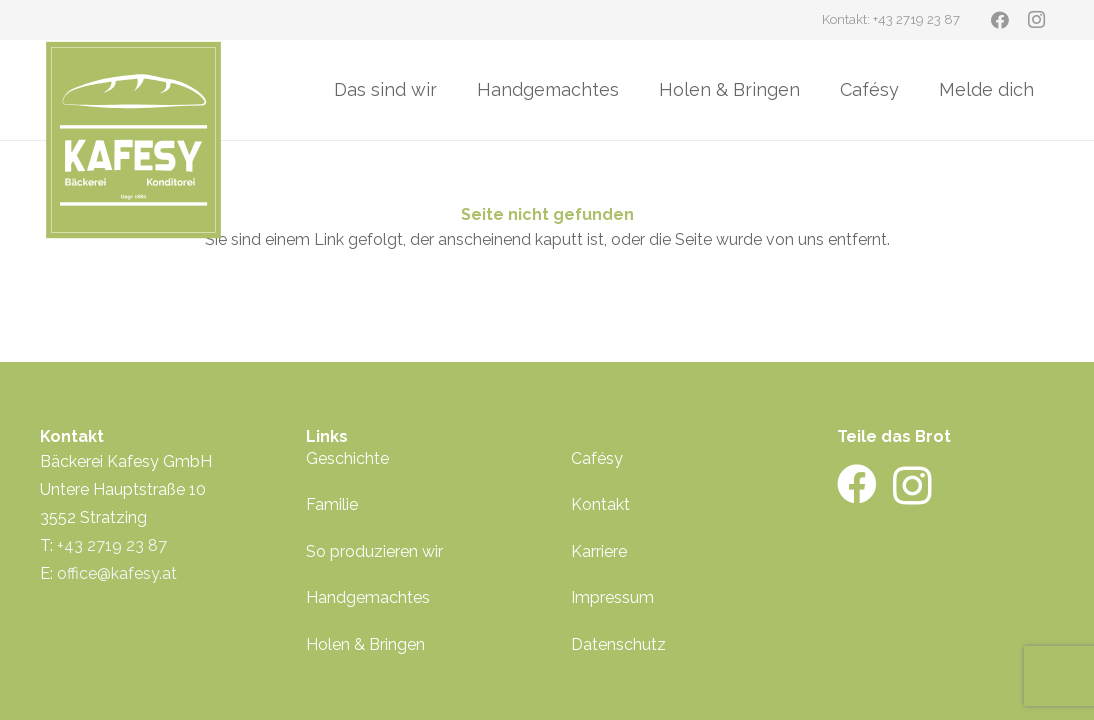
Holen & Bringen (365, 644)
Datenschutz (618, 644)
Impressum (612, 597)
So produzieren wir (374, 551)
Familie (332, 504)
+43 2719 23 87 (112, 545)
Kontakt (600, 504)
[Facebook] (1000, 20)
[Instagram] (1036, 20)
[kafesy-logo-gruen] (133, 140)
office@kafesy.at (117, 573)
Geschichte (347, 458)
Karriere (599, 551)
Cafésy (597, 458)
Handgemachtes (368, 597)
